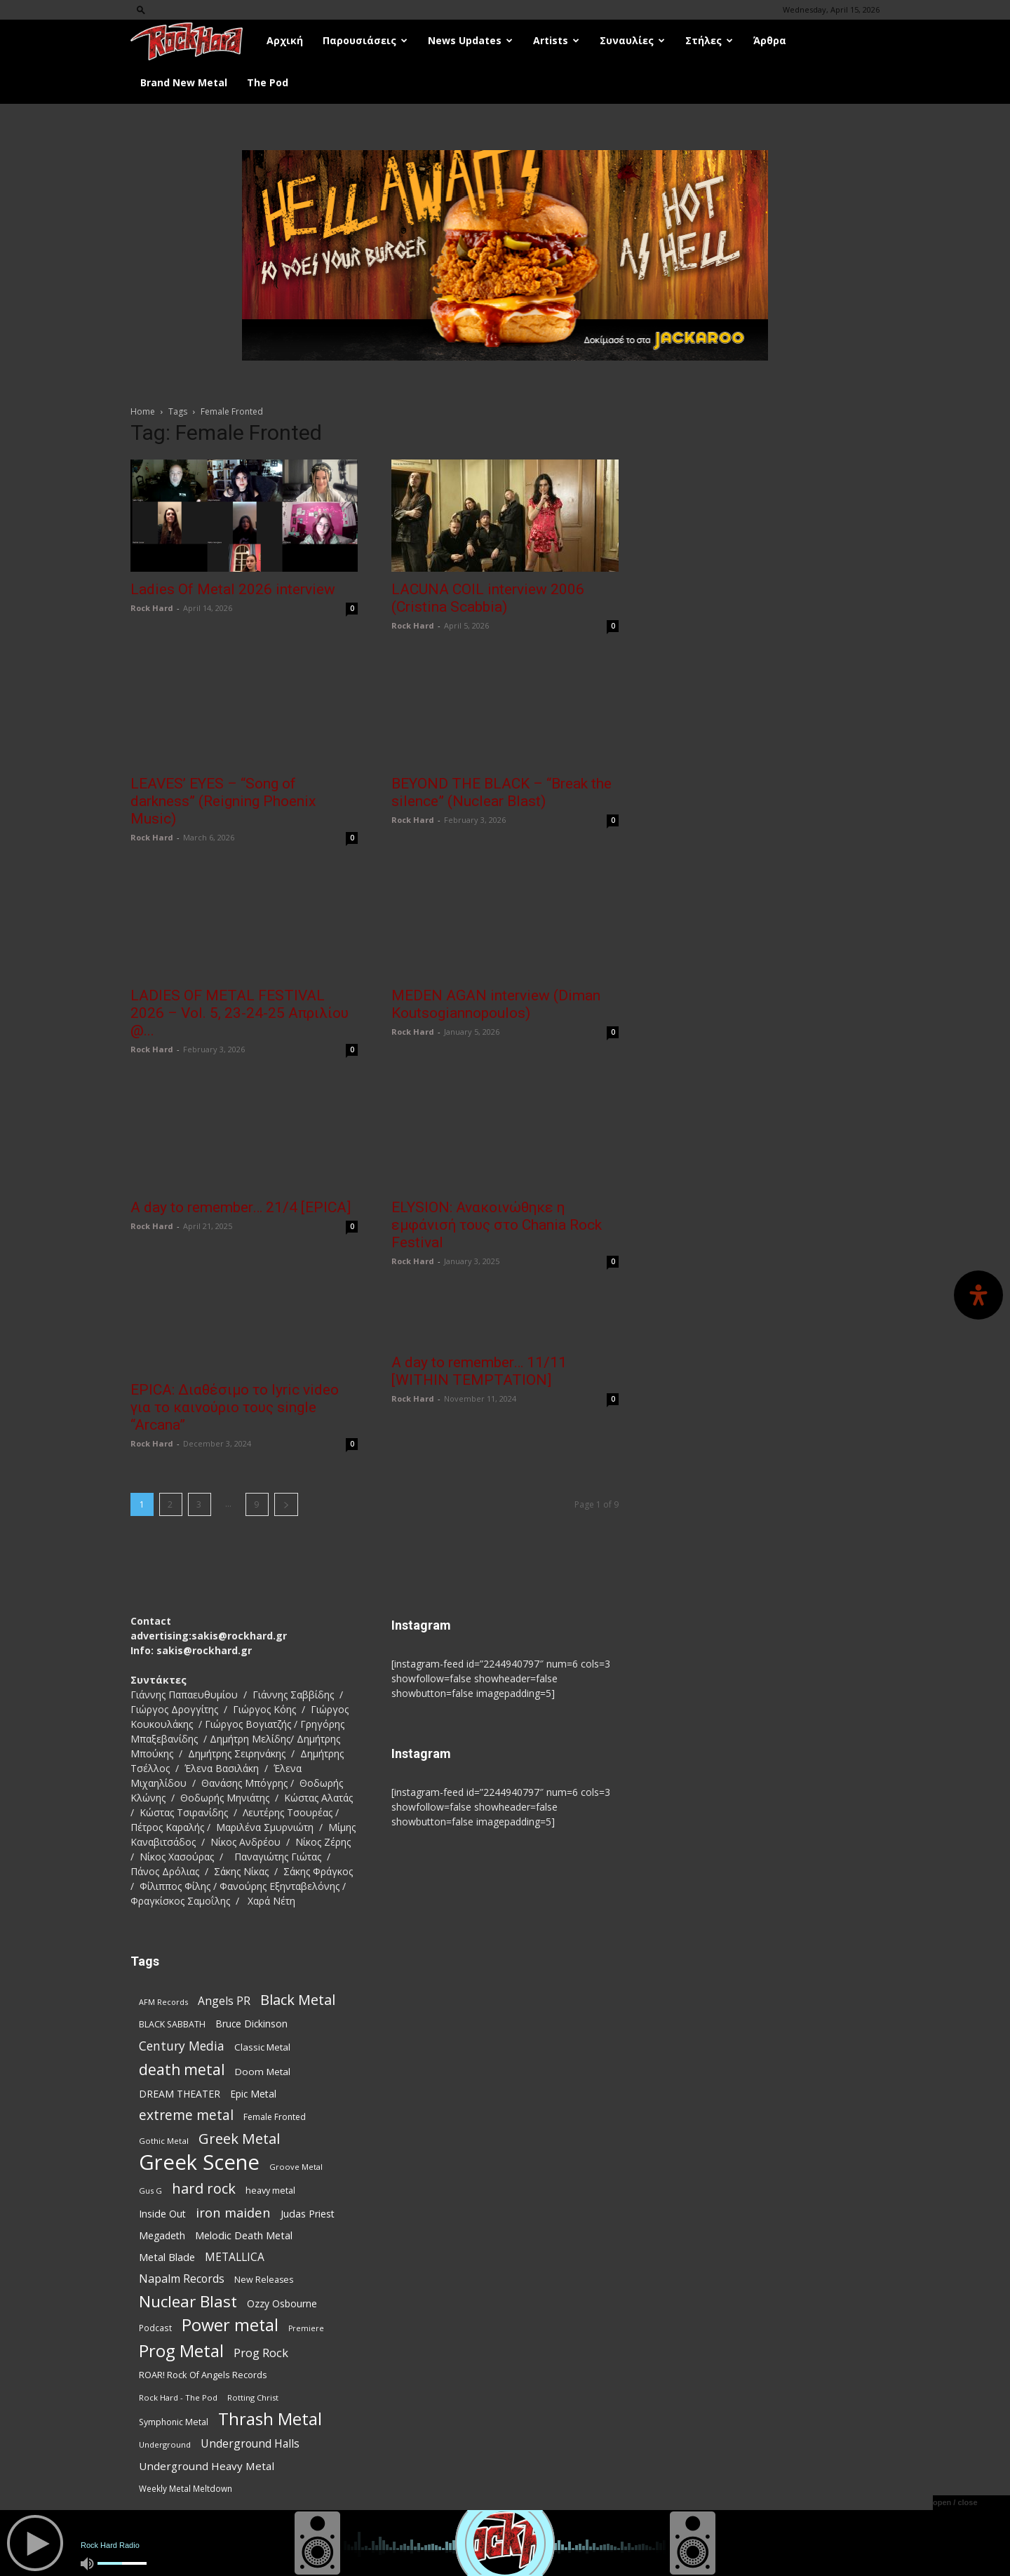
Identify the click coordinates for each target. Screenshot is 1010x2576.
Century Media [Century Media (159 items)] (181, 2046)
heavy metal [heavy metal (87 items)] (270, 2190)
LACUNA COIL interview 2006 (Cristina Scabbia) (487, 598)
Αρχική (285, 40)
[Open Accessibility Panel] (978, 1295)
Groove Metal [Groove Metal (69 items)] (296, 2166)
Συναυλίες (632, 40)
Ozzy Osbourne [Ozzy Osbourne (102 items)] (282, 2303)
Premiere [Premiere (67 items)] (306, 2328)
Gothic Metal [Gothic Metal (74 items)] (164, 2140)
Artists (556, 40)
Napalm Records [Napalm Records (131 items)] (181, 2279)
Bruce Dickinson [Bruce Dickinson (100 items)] (251, 2023)
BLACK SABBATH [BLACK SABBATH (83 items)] (172, 2024)
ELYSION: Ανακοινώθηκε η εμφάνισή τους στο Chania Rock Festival (496, 1225)
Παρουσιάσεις (365, 40)
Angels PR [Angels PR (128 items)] (224, 2001)
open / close (955, 2502)
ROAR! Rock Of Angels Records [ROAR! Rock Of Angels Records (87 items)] (203, 2374)
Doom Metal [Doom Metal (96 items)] (262, 2071)
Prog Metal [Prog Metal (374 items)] (181, 2350)
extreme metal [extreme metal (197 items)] (186, 2115)
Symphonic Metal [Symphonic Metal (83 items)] (173, 2422)
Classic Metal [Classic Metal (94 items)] (262, 2047)
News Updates (470, 40)
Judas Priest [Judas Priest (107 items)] (308, 2213)
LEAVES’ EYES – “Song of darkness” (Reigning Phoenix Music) (223, 801)
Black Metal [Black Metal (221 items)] (297, 1999)
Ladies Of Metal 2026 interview (232, 589)
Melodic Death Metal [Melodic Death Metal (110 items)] (243, 2235)
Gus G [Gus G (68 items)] (150, 2190)
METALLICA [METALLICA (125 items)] (234, 2257)
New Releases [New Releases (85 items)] (263, 2280)
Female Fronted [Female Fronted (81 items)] (274, 2117)
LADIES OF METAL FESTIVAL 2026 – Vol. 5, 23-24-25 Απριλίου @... (239, 1013)
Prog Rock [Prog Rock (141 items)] (261, 2352)
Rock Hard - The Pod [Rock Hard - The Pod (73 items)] (178, 2397)
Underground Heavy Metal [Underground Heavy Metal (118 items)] (206, 2466)
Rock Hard (151, 608)
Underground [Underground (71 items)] (165, 2444)
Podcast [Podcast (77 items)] (155, 2327)
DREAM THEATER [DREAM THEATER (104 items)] (179, 2093)
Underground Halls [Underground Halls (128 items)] (250, 2443)
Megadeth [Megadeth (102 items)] (162, 2235)
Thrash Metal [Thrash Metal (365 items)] (270, 2419)
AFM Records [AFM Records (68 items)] (163, 2002)
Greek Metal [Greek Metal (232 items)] (239, 2138)
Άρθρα (769, 40)
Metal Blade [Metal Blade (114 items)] (167, 2257)
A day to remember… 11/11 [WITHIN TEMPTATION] (479, 1371)
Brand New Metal (183, 82)
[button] (141, 9)
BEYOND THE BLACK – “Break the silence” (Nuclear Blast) (501, 792)
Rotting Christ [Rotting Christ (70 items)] (252, 2397)
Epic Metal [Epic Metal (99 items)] (253, 2093)
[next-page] (286, 1504)
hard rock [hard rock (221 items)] (204, 2188)
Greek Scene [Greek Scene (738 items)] (199, 2162)
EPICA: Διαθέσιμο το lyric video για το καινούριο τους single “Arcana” (234, 1407)
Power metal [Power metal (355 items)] (230, 2325)
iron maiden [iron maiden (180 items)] (233, 2212)
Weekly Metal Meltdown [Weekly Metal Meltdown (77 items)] (185, 2488)
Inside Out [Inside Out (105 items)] (162, 2213)
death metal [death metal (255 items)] (182, 2069)
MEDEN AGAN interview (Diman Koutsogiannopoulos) (495, 1004)
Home (142, 411)
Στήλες (709, 40)
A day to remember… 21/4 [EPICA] (240, 1207)
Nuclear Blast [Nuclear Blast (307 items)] (188, 2301)
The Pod (267, 82)
